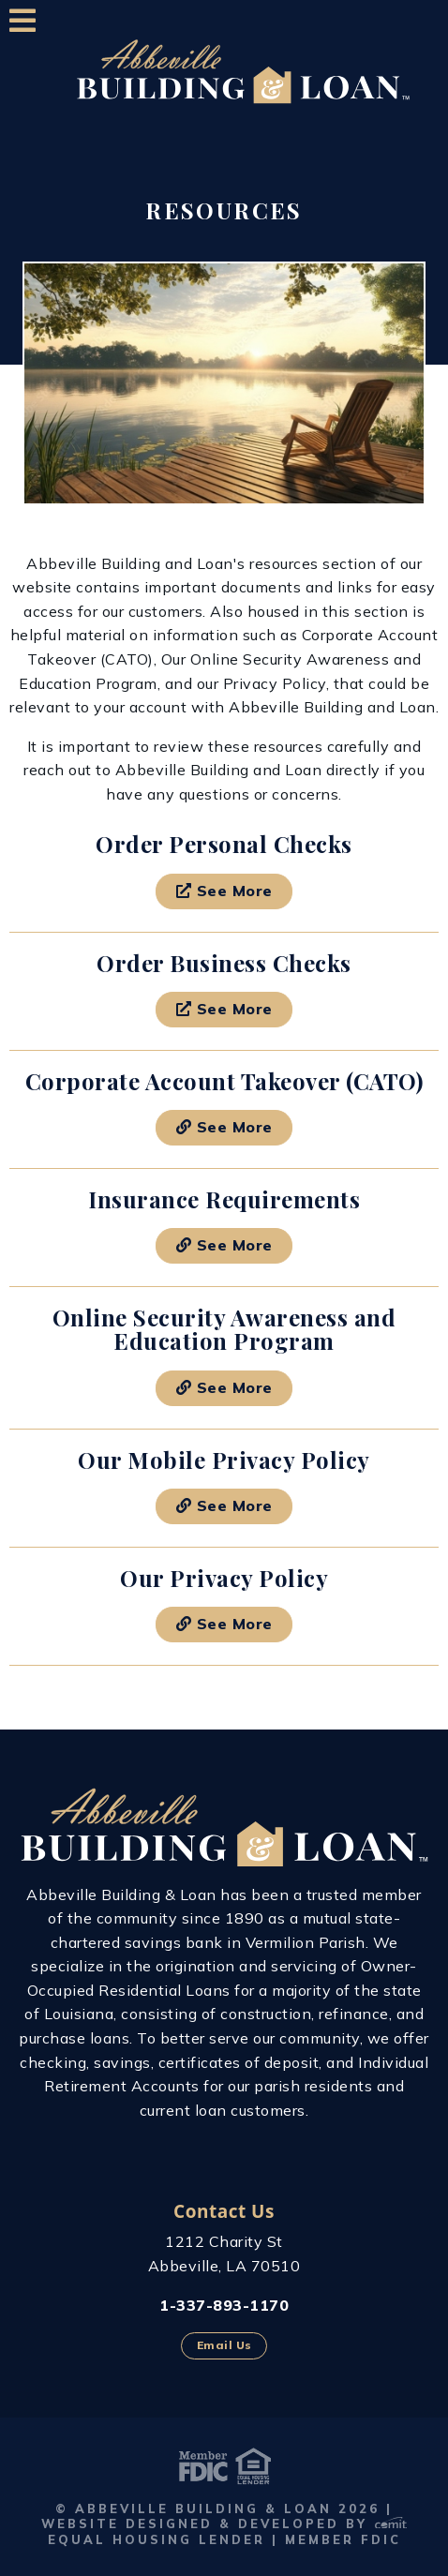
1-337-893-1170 (224, 2305)
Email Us (224, 2345)
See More (224, 890)
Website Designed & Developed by (224, 2523)
